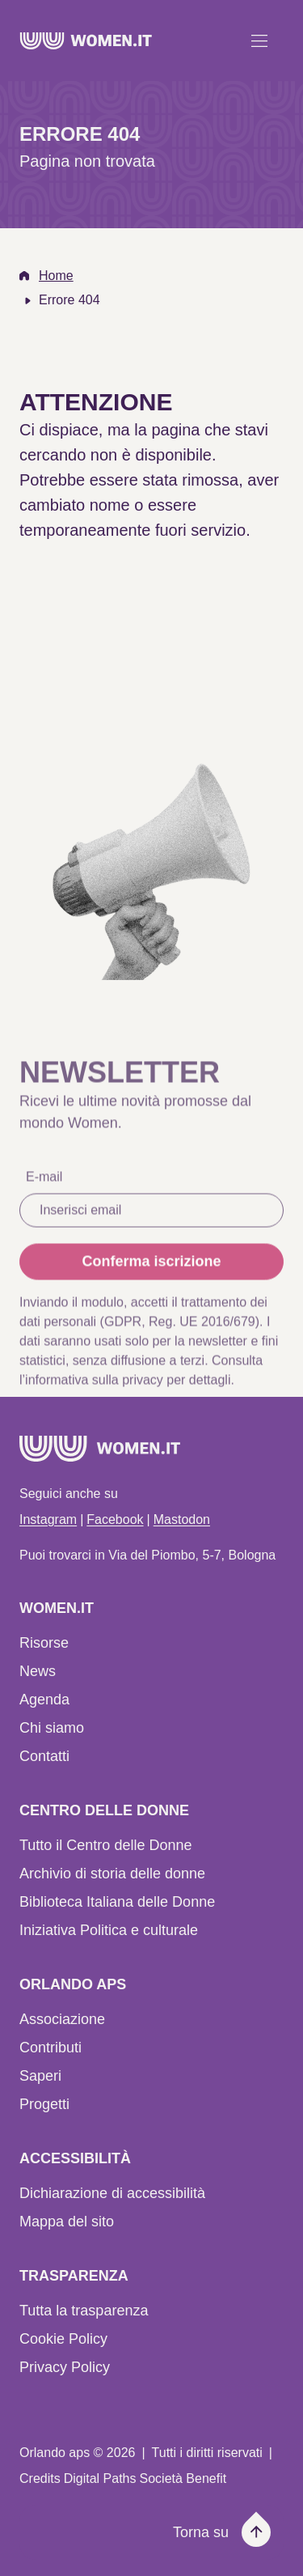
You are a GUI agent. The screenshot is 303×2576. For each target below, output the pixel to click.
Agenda (44, 1699)
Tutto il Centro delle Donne (105, 1845)
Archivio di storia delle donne (112, 1873)
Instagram (48, 1519)
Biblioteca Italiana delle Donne (117, 1902)
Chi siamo (51, 1728)
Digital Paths (100, 2478)
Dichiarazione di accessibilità (112, 2193)
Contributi (50, 2047)
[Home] (86, 41)
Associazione (62, 2019)
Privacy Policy (64, 2367)
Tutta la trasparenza (83, 2310)
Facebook (114, 1519)
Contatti (44, 1756)
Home (56, 275)
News (37, 1671)
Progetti (44, 2104)
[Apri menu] (259, 40)
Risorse (44, 1643)
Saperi (40, 2076)
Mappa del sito (66, 2221)
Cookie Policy (63, 2339)
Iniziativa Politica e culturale (108, 1930)
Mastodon (182, 1519)
